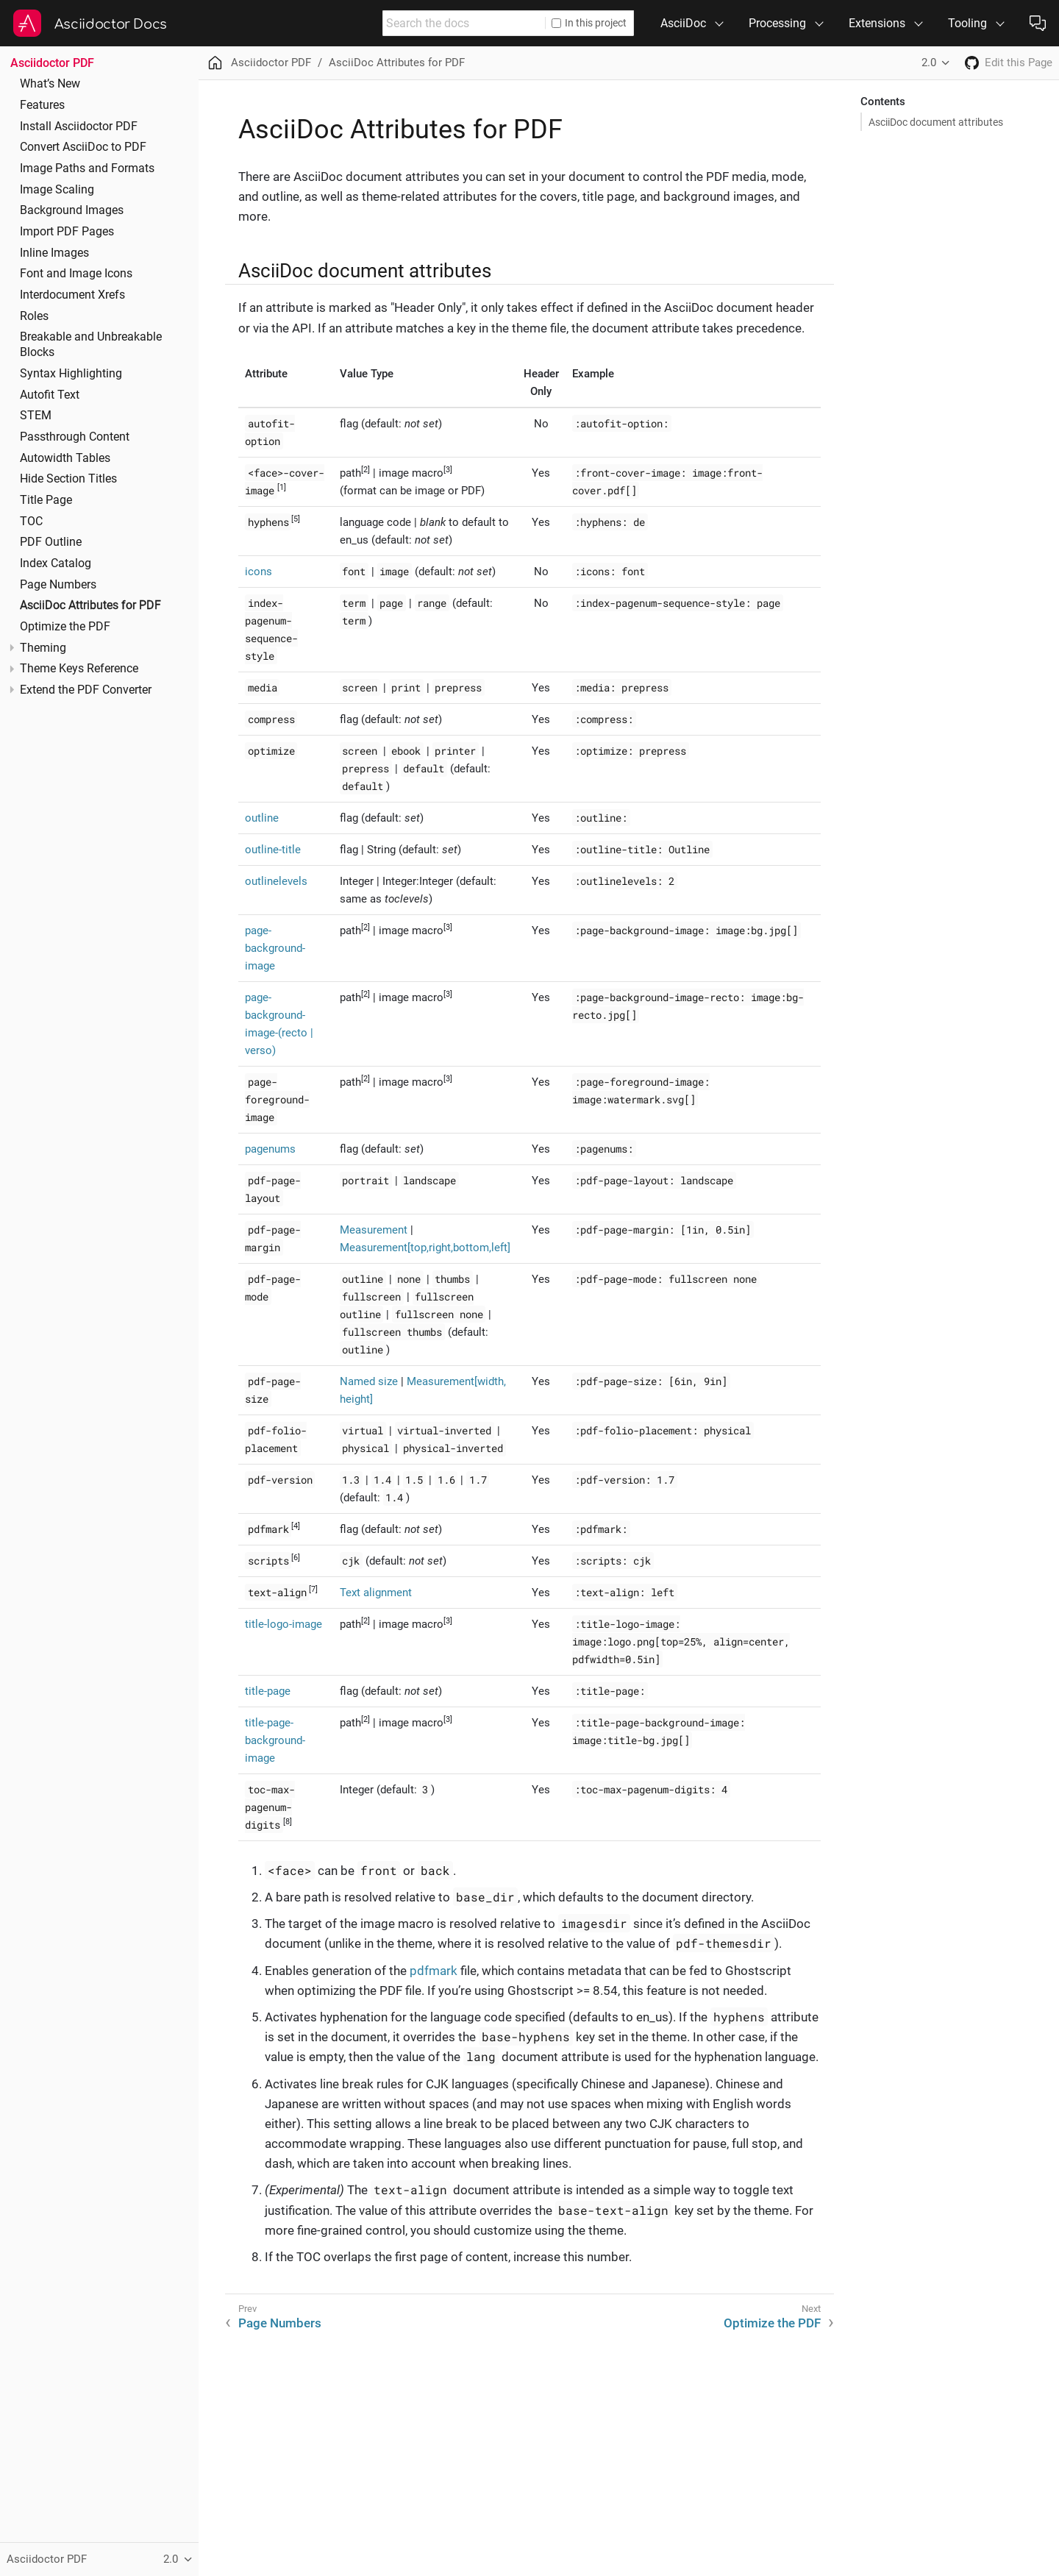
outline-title (273, 849)
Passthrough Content (74, 437)
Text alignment (376, 1592)
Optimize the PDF (65, 626)
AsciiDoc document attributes (936, 122)
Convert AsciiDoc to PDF (83, 147)
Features (42, 105)
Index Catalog (55, 563)
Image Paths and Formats (87, 168)
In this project (589, 23)
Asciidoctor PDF (52, 63)
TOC (31, 521)
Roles (34, 316)
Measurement (373, 1230)
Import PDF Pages (67, 231)
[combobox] (464, 23)
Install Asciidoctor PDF (79, 126)
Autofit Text (49, 395)
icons (258, 571)
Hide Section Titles (68, 478)
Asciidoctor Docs (110, 24)
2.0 (928, 62)
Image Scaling (57, 189)
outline (262, 818)
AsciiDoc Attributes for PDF (90, 605)
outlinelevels (276, 881)
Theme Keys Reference (79, 668)
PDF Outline (51, 542)
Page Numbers (58, 584)
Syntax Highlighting (71, 373)
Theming (43, 648)
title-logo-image (283, 1624)
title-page (267, 1691)
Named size (369, 1381)
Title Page (46, 500)
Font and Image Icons (76, 273)
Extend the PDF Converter (85, 690)
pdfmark (433, 1970)
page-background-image (275, 948)
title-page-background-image (275, 1740)
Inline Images (54, 253)
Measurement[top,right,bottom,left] (425, 1247)
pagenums (270, 1149)
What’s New (50, 83)
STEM (35, 415)
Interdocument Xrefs (72, 295)
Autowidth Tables (65, 458)
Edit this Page (1018, 62)
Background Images (72, 210)
